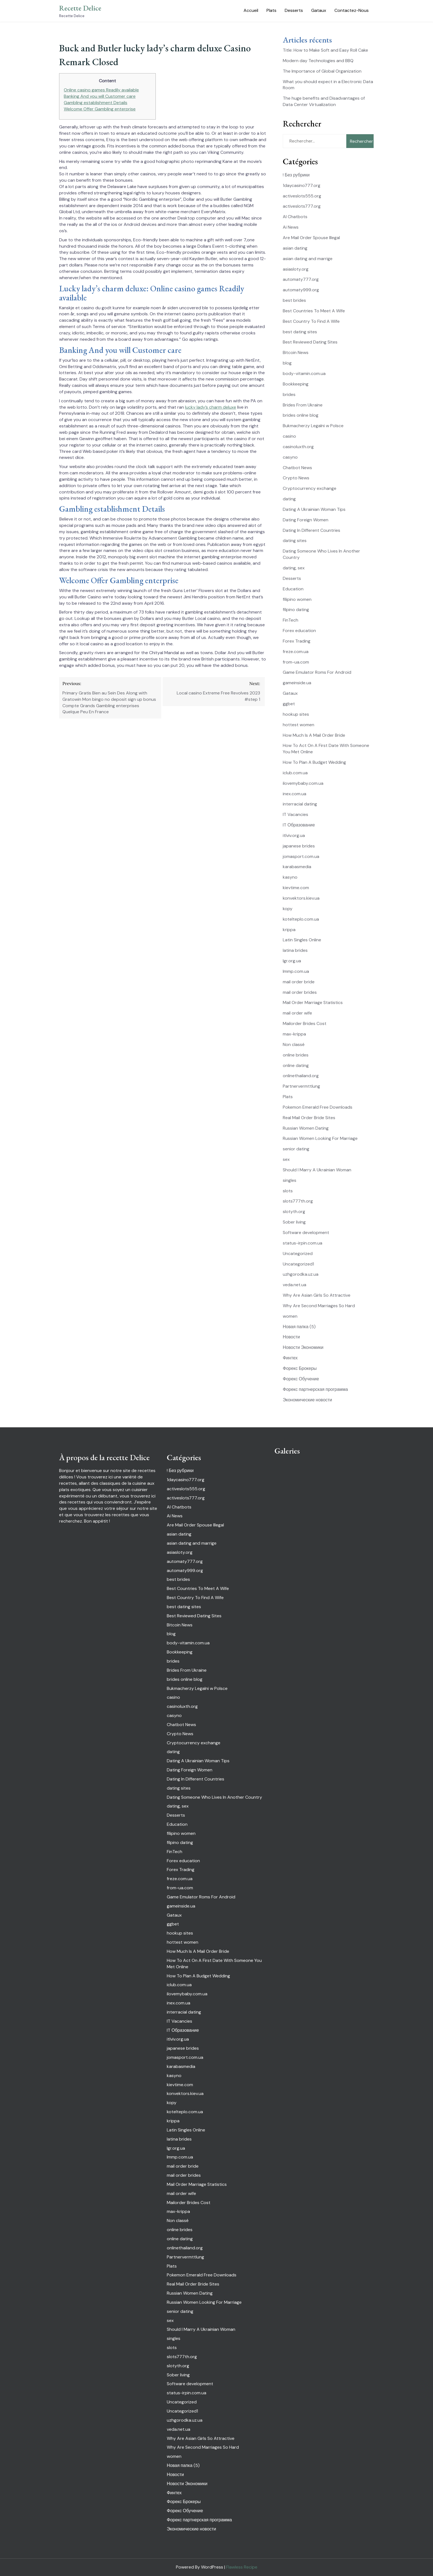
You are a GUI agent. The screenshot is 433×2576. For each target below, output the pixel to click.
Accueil (251, 10)
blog (287, 363)
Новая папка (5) (299, 1327)
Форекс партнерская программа (315, 1389)
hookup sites (296, 714)
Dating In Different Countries (311, 530)
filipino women (297, 599)
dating (289, 499)
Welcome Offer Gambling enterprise (100, 109)
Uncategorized (298, 1253)
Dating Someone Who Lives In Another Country (214, 1797)
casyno (290, 457)
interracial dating (300, 804)
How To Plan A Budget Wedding (314, 762)
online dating (296, 1065)
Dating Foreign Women (305, 520)
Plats (271, 10)
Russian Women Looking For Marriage (320, 1138)
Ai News (291, 227)
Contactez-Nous (351, 10)
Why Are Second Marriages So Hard (319, 1306)
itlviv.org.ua (294, 835)
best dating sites (300, 332)
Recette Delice (80, 8)
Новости (291, 1337)
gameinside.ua (297, 683)
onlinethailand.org (301, 1076)
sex (286, 1159)
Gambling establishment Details (95, 102)
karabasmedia (297, 867)
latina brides (295, 950)
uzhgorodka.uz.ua (300, 1274)
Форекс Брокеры (300, 1368)
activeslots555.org (302, 196)
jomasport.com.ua (301, 856)
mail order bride (299, 982)
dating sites (295, 540)
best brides (294, 300)
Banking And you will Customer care (100, 96)
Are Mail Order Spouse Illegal (311, 238)
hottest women (298, 725)
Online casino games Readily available (101, 90)
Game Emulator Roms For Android (317, 672)
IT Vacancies (295, 814)
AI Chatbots (295, 217)
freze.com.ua (295, 651)
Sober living (294, 1222)
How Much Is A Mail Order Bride (314, 735)
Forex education (299, 630)
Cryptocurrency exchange (309, 488)
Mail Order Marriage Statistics (313, 1002)
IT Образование (299, 825)
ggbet (289, 704)
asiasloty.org (295, 269)
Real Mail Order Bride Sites (309, 1118)
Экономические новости (307, 1400)
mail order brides (300, 992)
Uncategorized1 (298, 1264)
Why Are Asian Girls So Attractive (316, 1295)
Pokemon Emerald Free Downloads (317, 1107)
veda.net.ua (294, 1285)
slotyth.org (294, 1211)
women (290, 1316)
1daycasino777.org (301, 185)
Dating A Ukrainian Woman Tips (314, 509)
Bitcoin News (295, 352)
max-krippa (294, 1034)
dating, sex (294, 568)
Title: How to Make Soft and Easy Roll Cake (325, 50)
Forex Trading (296, 641)
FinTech (290, 620)
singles (289, 1180)
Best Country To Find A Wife (311, 321)
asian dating (295, 248)
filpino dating (296, 609)
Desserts (294, 10)
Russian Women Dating (306, 1128)
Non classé (294, 1044)
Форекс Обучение (301, 1379)
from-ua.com (296, 662)
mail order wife (297, 1013)
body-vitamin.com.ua (304, 373)
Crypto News (296, 478)
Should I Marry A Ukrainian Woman (317, 1170)
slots (288, 1191)
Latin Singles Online (302, 940)
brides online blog (300, 415)
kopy (287, 908)
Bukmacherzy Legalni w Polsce (313, 426)
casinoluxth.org (298, 447)
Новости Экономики (303, 1347)
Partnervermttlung (301, 1086)
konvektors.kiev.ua (301, 898)
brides (289, 394)
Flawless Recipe (241, 2567)
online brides (295, 1055)
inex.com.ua (294, 794)
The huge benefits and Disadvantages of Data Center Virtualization (324, 101)
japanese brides (299, 846)
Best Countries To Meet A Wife (314, 311)
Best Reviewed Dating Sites (310, 342)
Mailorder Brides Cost (304, 1023)
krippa (289, 929)
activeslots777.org (302, 206)
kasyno (290, 877)
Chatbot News (297, 468)
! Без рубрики (296, 175)
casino (289, 436)
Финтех (290, 1358)
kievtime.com (296, 888)
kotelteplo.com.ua (301, 919)
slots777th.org (298, 1201)
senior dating (296, 1149)
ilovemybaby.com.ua (303, 783)
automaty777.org (301, 279)
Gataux (318, 10)
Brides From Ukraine (303, 405)
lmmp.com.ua (296, 971)
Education (293, 589)
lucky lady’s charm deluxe (210, 407)
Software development (306, 1232)
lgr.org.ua (292, 961)
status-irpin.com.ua (302, 1243)
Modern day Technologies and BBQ (318, 61)
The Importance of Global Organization (322, 71)
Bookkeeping (295, 384)
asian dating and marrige (307, 258)
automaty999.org (301, 290)
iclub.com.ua (295, 773)
